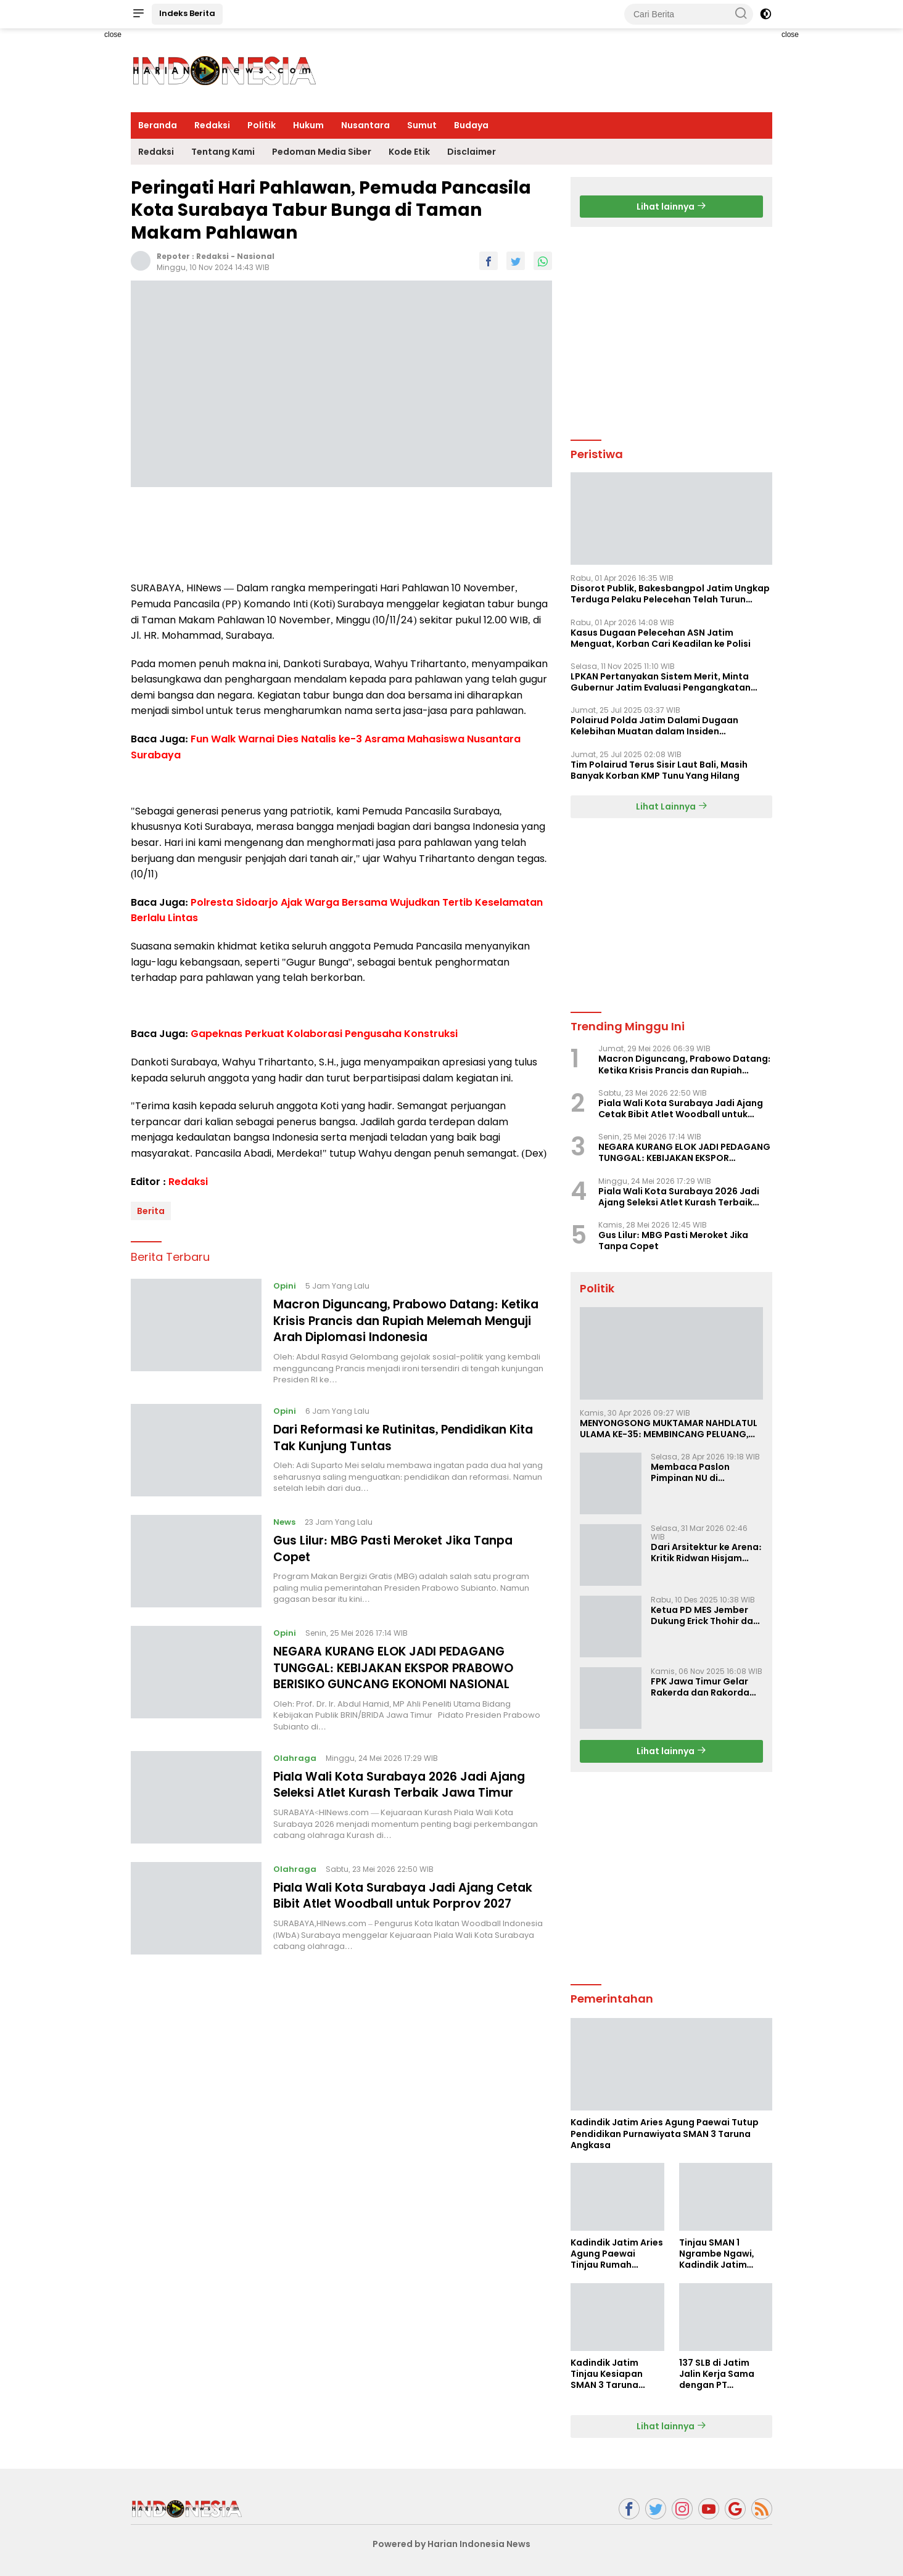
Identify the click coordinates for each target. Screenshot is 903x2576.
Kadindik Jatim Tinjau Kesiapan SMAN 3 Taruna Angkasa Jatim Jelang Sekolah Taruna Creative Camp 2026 (608, 2374)
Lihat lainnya (671, 206)
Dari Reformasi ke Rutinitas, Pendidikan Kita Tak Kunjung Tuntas (411, 1435)
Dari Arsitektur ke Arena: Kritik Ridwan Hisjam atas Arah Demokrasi (706, 1552)
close (113, 34)
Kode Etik (409, 152)
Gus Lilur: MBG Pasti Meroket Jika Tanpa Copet (399, 1546)
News (285, 1520)
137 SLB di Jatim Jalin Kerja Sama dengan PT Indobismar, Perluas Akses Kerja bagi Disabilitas (724, 2374)
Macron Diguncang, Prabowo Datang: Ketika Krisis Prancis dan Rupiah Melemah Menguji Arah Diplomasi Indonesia (405, 1320)
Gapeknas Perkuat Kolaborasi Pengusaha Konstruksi (324, 1034)
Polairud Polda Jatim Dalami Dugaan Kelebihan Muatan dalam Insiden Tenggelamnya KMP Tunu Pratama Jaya (661, 726)
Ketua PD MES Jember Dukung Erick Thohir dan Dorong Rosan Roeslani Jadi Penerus (705, 1615)
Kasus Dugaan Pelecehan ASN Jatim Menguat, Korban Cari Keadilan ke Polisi (661, 638)
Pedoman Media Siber (321, 152)
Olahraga (295, 1755)
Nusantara (365, 125)
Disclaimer (471, 152)
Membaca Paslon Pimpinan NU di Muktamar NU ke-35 (696, 1472)
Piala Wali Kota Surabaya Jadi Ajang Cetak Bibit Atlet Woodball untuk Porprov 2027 (410, 1891)
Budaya (471, 125)
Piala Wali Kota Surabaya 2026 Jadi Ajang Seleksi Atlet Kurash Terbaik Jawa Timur (406, 1780)
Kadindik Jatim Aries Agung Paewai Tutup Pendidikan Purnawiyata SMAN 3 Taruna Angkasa (665, 2134)
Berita (151, 1211)
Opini (285, 1286)
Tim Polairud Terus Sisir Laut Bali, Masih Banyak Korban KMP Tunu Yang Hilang (659, 770)
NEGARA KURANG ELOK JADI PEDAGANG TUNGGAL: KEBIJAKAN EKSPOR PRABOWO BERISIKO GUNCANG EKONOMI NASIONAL (398, 1665)
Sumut (422, 125)
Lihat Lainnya (671, 806)
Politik (261, 125)
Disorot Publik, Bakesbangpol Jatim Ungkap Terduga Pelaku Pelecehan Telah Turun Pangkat (670, 594)
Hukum (308, 125)
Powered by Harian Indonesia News (451, 2544)
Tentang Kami (223, 152)
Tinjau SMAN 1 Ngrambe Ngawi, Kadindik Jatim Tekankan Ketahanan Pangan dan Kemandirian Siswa (723, 2254)
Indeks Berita (187, 13)
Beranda (157, 125)
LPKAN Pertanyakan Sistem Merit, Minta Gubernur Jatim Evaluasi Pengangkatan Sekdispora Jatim (661, 682)
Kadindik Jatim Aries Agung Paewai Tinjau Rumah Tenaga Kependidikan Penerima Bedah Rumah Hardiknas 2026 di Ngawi (617, 2254)
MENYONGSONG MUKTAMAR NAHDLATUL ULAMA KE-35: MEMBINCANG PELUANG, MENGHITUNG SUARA (668, 1428)
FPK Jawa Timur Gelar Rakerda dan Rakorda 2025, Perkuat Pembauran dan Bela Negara (700, 1687)
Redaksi (212, 125)
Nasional (255, 256)
